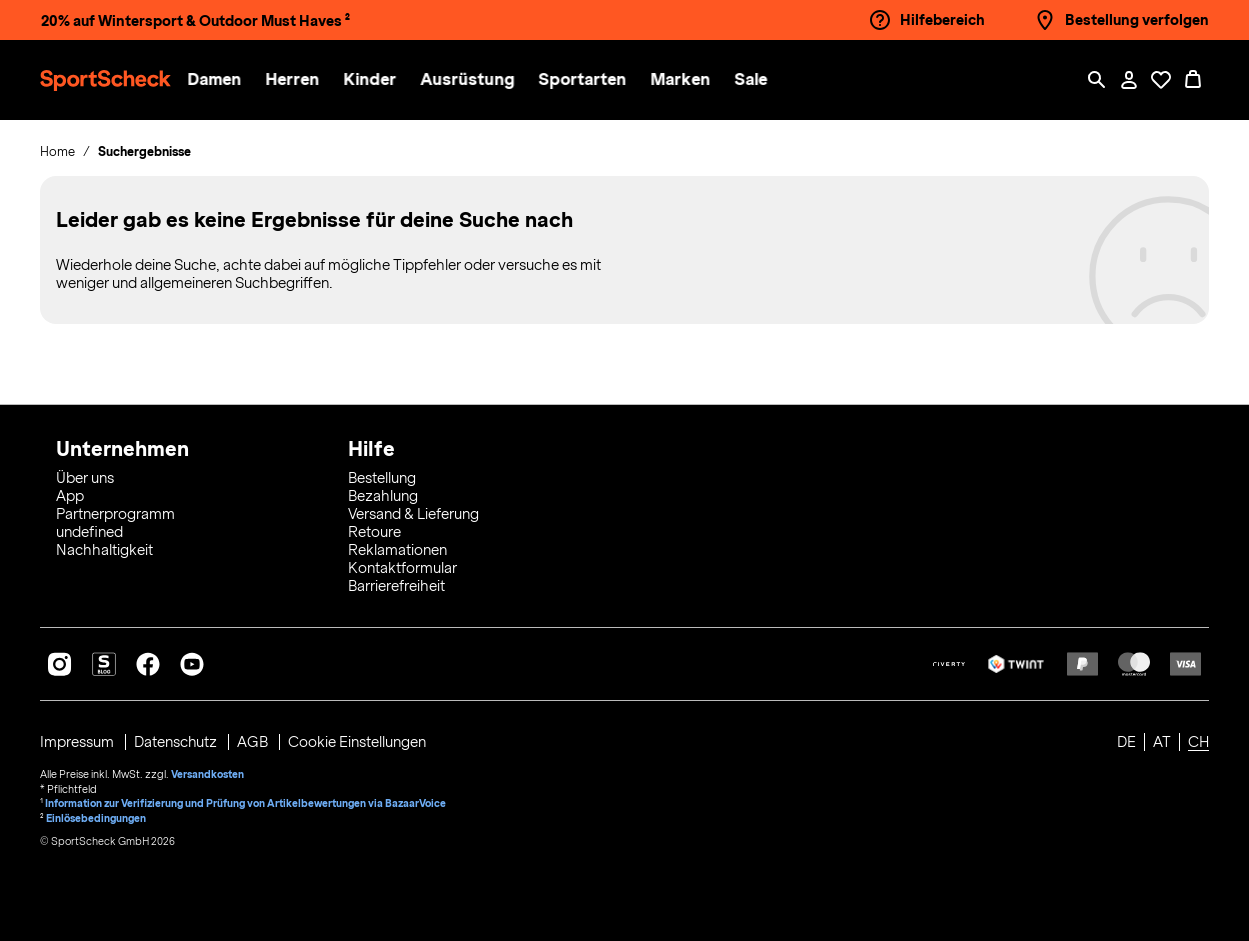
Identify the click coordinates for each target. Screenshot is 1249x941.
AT (1162, 742)
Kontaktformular (402, 568)
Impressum (78, 742)
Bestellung (382, 478)
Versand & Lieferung (413, 514)
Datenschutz (177, 742)
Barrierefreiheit (396, 586)
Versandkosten (207, 774)
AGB (255, 742)
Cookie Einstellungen (358, 742)
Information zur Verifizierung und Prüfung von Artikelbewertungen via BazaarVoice (246, 802)
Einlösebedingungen (96, 816)
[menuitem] (234, 80)
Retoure (374, 532)
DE (1126, 742)
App (70, 496)
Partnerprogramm (115, 514)
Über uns (85, 478)
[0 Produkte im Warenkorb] (1193, 80)
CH (1198, 742)
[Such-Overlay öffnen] (1097, 80)
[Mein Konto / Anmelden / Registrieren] (1129, 80)
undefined (89, 532)
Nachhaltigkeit (104, 550)
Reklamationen (397, 550)
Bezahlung (383, 496)
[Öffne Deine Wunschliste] (1161, 80)
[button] (222, 80)
